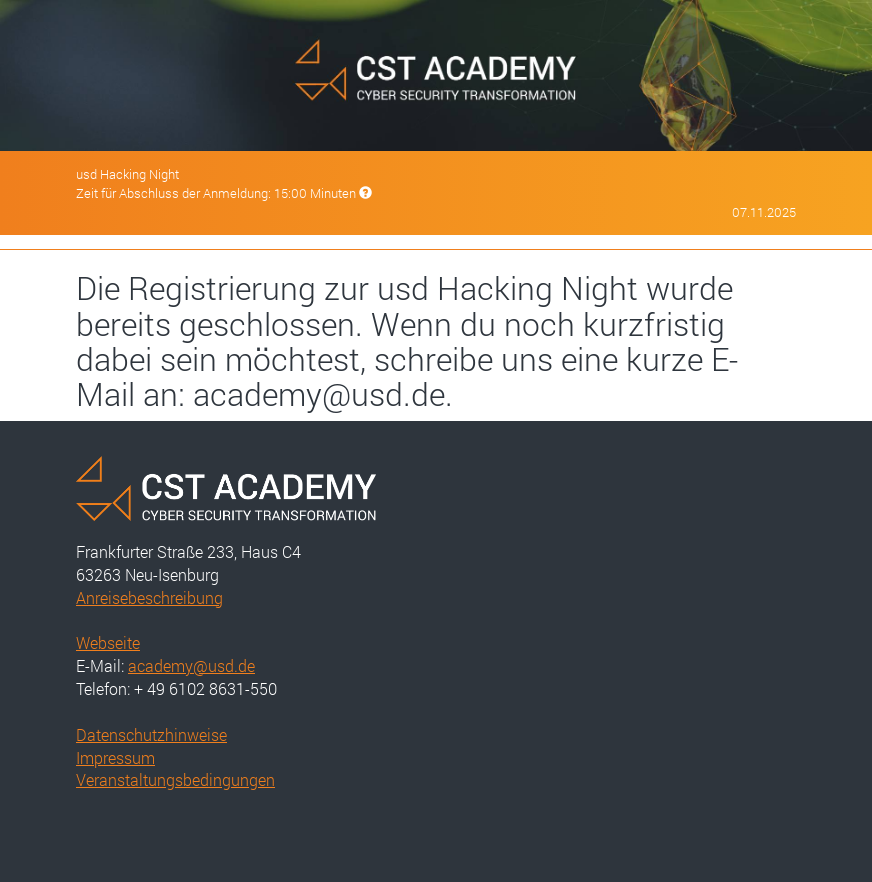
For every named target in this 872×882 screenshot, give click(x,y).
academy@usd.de (191, 665)
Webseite (108, 642)
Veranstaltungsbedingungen (175, 779)
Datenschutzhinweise (151, 734)
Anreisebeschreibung (149, 597)
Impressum (115, 757)
